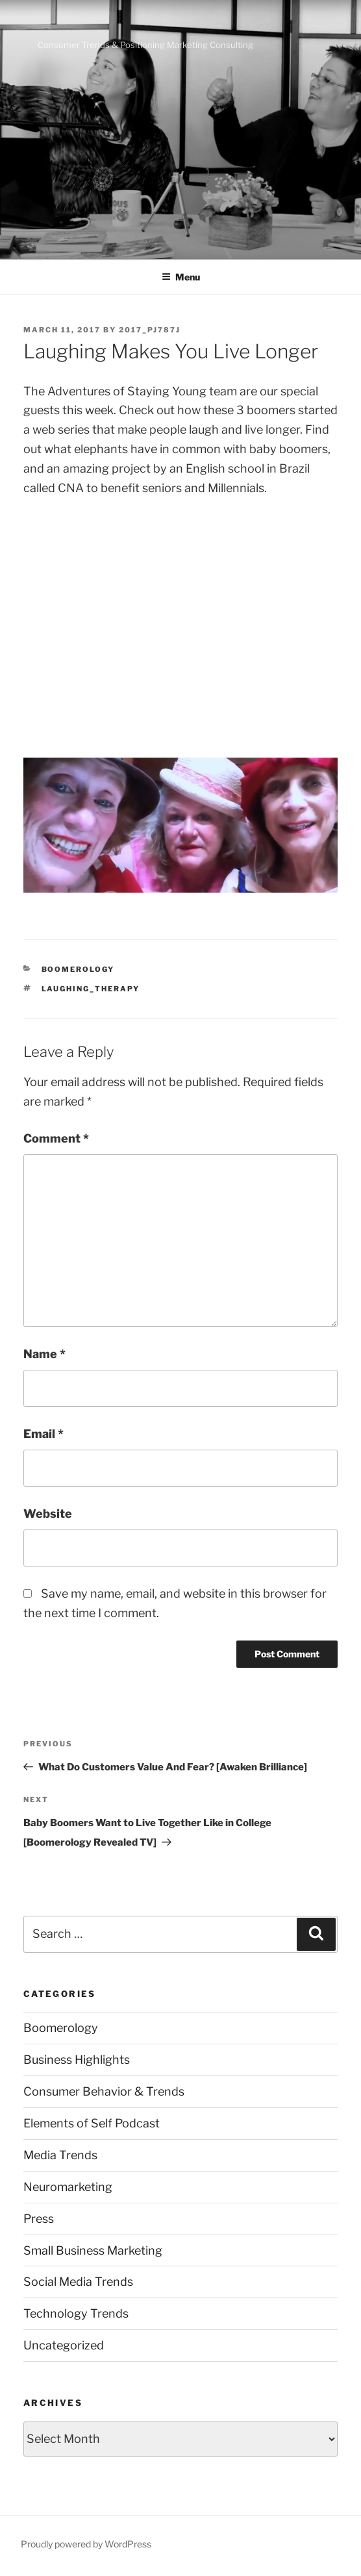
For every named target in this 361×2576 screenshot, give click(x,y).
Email (43, 1434)
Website (47, 1513)
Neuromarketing (67, 2187)
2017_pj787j (149, 329)
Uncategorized (63, 2345)
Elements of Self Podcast (91, 2123)
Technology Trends (76, 2313)
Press (38, 2218)
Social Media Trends (78, 2281)
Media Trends (60, 2155)
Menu (181, 276)
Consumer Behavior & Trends (103, 2091)
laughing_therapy (91, 988)
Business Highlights (76, 2059)
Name (44, 1354)
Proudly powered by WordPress (86, 2543)
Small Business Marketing (92, 2250)
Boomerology (78, 969)
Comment (56, 1138)
